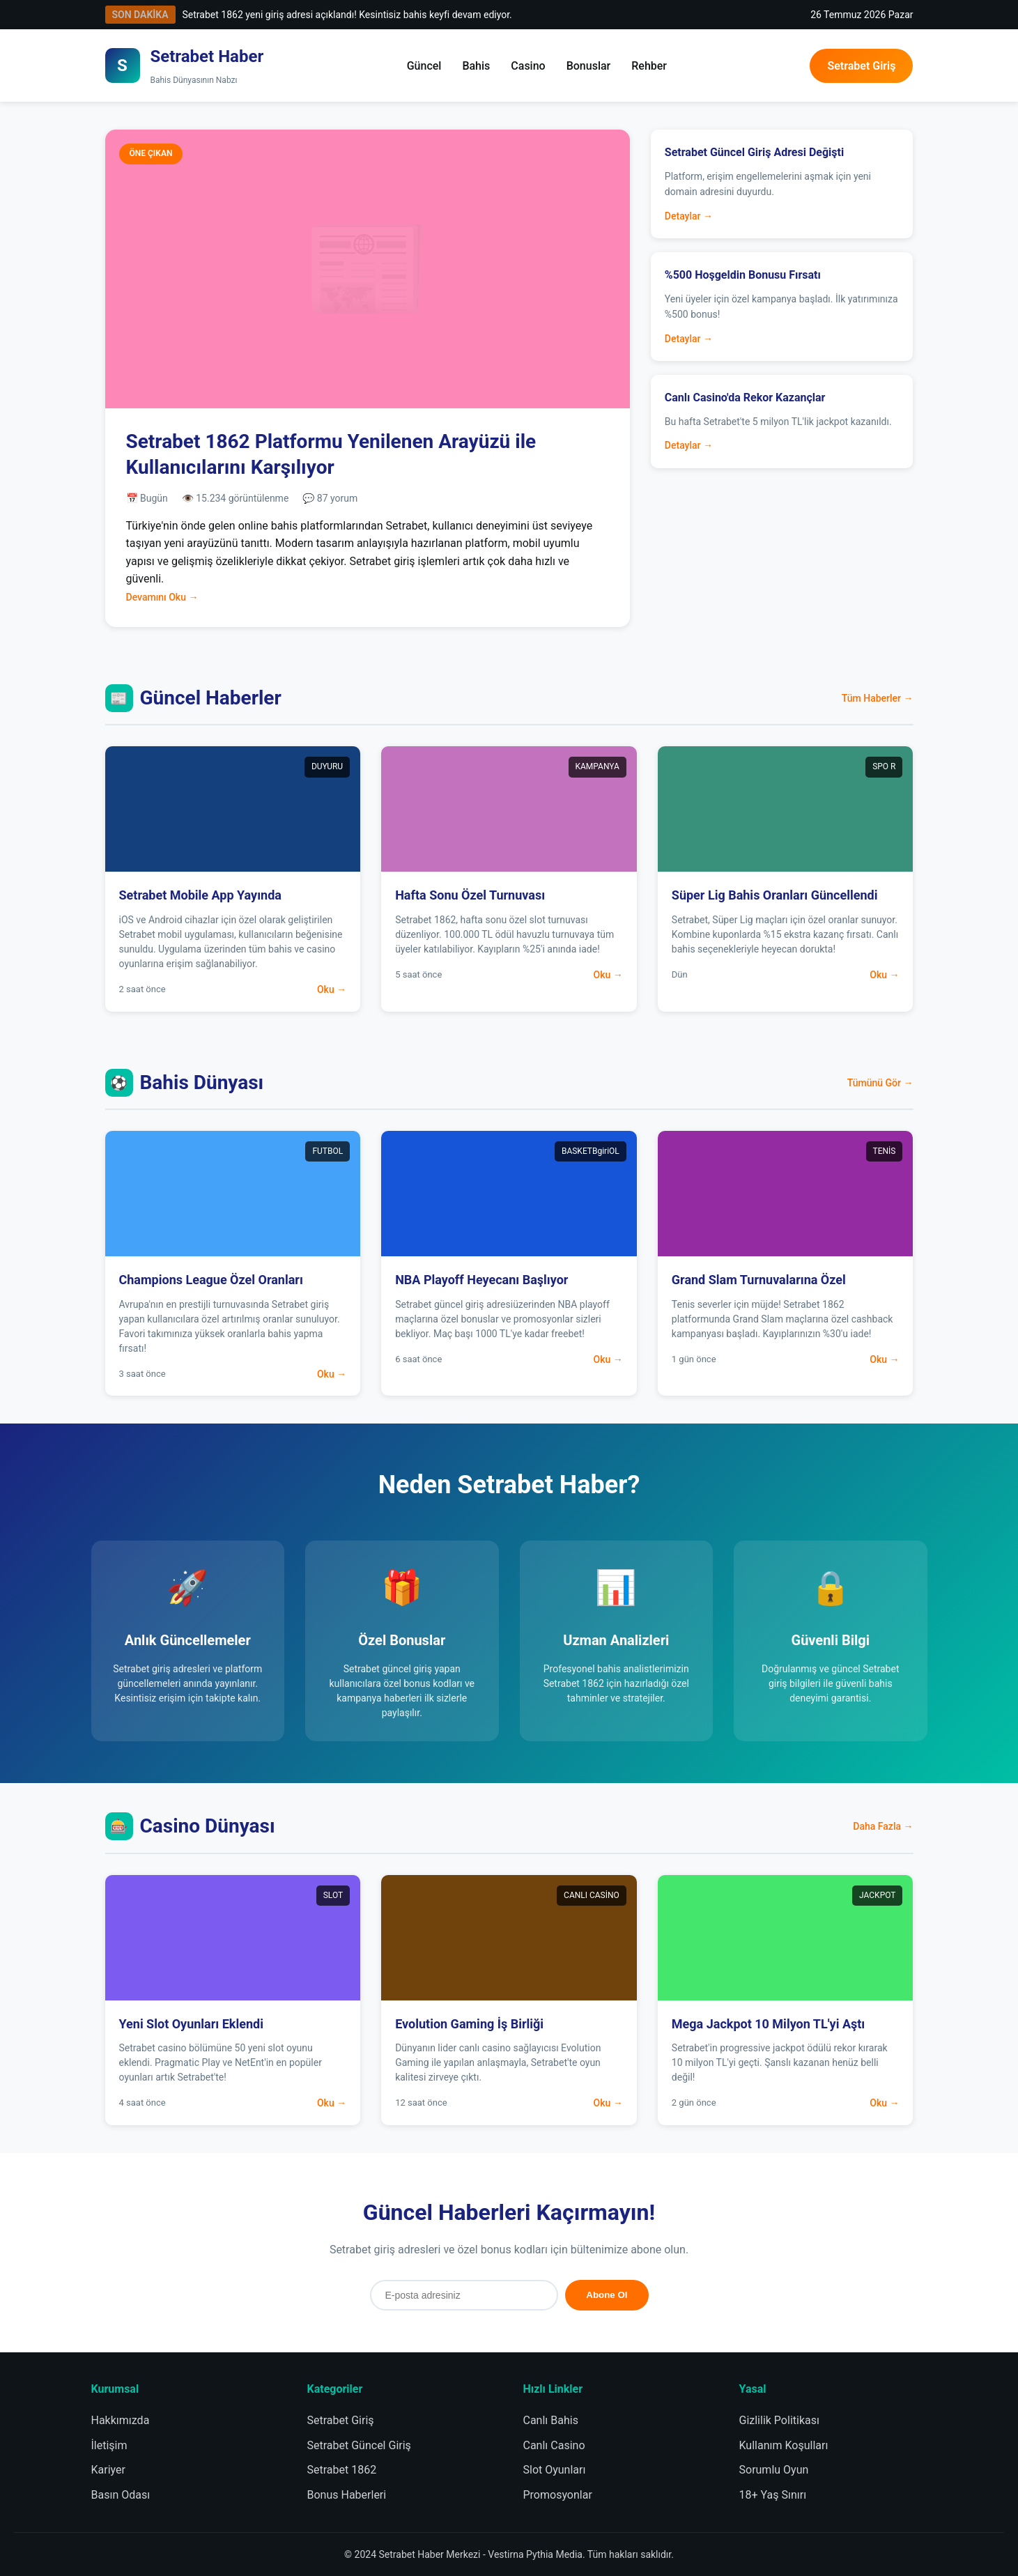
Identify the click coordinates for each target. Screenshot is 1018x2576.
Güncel (424, 65)
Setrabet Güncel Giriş (359, 2445)
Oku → (331, 989)
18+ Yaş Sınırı (773, 2494)
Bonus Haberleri (347, 2494)
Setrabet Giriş (861, 65)
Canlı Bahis (550, 2420)
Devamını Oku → (162, 597)
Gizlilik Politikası (779, 2420)
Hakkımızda (120, 2420)
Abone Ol (606, 2295)
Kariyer (108, 2469)
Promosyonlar (557, 2494)
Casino (528, 65)
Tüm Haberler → (877, 698)
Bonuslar (588, 65)
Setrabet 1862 (342, 2469)
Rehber (649, 65)
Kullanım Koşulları (783, 2445)
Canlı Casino (554, 2445)
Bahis (476, 65)
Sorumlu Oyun (774, 2469)
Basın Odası (121, 2494)
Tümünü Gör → (880, 1082)
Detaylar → (689, 216)
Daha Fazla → (883, 1826)
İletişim (109, 2445)
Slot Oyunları (554, 2469)
